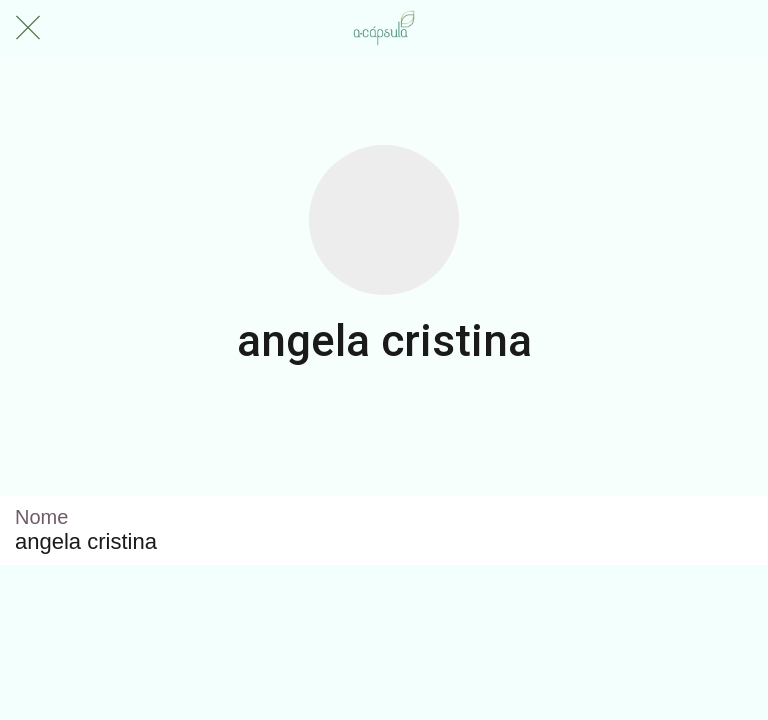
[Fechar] (28, 28)
